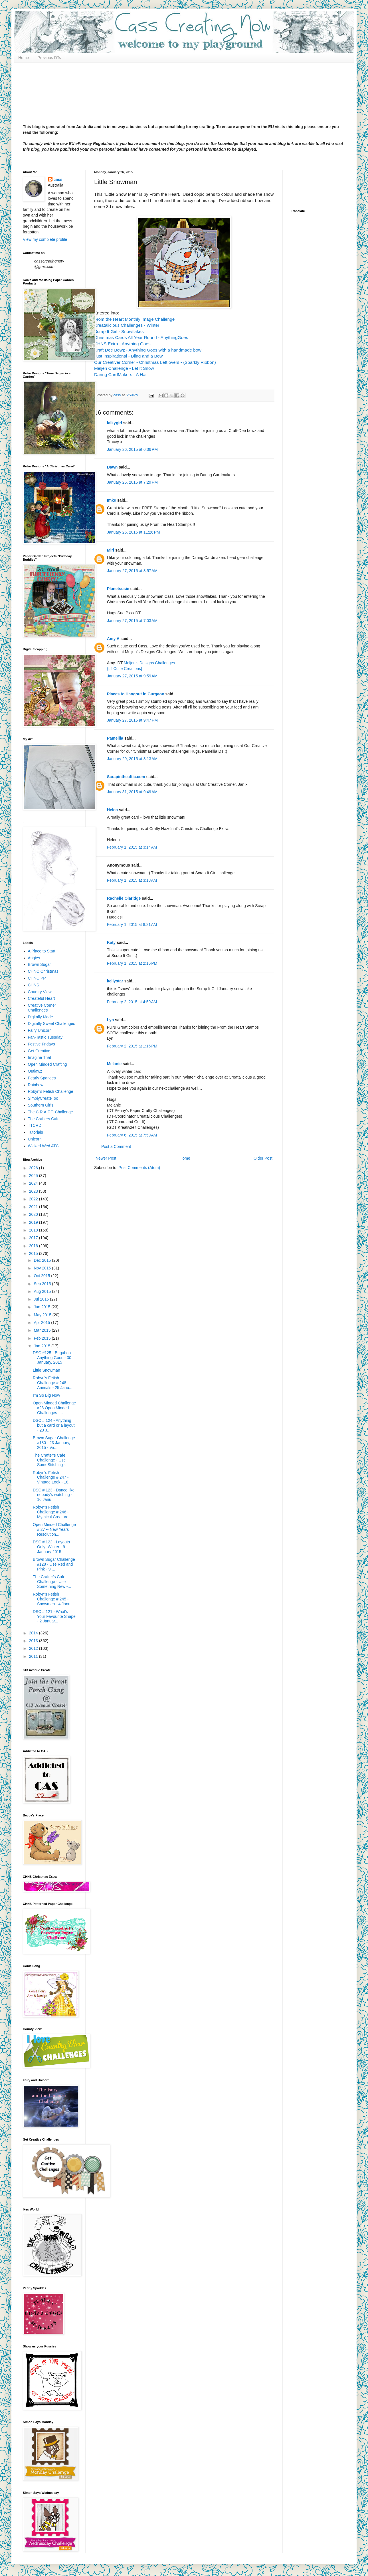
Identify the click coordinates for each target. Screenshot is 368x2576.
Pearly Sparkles (42, 1078)
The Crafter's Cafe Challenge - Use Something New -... (52, 1581)
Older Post (263, 1158)
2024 (34, 1183)
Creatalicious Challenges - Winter (126, 325)
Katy (111, 942)
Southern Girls (40, 1105)
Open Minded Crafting (47, 1064)
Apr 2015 (42, 1322)
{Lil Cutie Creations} (124, 668)
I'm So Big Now (46, 1395)
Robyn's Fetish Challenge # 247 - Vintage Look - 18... (52, 1477)
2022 (34, 1199)
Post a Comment (116, 1146)
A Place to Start (42, 951)
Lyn (111, 1020)
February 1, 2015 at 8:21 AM (132, 924)
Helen (112, 809)
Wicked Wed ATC (43, 1146)
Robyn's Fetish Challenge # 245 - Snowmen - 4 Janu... (53, 1599)
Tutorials (35, 1132)
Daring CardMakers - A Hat (120, 374)
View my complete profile (45, 239)
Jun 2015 (42, 1307)
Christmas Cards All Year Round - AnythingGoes (141, 337)
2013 (34, 1640)
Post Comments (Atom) (139, 1167)
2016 (34, 1245)
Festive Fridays (41, 1044)
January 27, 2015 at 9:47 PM (132, 720)
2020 (34, 1214)
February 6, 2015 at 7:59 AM (132, 1135)
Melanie (114, 1063)
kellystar (115, 981)
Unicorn (35, 1139)
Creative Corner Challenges (42, 1007)
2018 (34, 1230)
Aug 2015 (43, 1291)
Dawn (112, 467)
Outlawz (35, 1071)
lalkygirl (114, 423)
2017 (34, 1237)
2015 (34, 1253)
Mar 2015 (43, 1330)
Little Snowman (46, 1370)
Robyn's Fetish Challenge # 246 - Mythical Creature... (52, 1512)
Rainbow (35, 1085)
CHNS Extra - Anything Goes (122, 343)
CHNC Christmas (43, 971)
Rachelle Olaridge (124, 898)
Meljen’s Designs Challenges (149, 663)
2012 (34, 1648)
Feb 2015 (43, 1338)
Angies (34, 958)
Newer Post (106, 1158)
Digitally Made (40, 1017)
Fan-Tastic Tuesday (45, 1037)
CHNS (33, 985)
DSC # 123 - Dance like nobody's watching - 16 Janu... (53, 1495)
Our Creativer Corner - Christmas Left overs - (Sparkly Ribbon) (155, 362)
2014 (34, 1633)
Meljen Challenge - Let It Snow (124, 368)
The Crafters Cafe (44, 1119)
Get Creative (39, 1051)
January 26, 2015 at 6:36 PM (132, 449)
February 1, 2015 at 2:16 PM (132, 963)
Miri (110, 550)
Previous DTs (49, 57)
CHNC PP (37, 978)
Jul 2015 (42, 1299)
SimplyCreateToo (43, 1098)
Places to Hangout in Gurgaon (135, 694)
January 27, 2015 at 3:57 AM (132, 570)
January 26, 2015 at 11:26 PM (133, 532)
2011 (34, 1656)
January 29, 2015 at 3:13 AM (132, 758)
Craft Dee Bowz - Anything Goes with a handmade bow (147, 350)
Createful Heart (41, 998)
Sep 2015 (43, 1283)
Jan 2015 (42, 1346)
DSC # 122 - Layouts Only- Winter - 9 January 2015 (51, 1547)
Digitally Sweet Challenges (51, 1023)
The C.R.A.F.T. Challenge (50, 1112)
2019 (34, 1222)
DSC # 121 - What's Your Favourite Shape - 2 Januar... (54, 1616)
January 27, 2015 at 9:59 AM (132, 676)
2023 (34, 1191)
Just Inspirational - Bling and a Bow (128, 356)
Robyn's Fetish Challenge (50, 1091)
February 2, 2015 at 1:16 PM (132, 1046)
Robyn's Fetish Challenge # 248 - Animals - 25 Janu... (52, 1383)
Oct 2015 (42, 1275)
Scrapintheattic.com (126, 776)
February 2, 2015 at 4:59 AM (132, 1002)
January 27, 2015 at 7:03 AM (132, 620)
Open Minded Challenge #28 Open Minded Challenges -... (54, 1408)
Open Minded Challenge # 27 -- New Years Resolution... (54, 1529)
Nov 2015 (43, 1268)
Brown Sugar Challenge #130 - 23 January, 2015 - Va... (54, 1443)
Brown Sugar (39, 964)
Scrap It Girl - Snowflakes (119, 331)
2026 (34, 1168)
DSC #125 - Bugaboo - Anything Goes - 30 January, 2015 (53, 1357)
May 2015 (43, 1315)
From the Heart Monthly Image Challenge (134, 319)
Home (23, 57)
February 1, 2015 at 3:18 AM (132, 880)
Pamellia (115, 738)
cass (58, 179)
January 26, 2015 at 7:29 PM (132, 482)
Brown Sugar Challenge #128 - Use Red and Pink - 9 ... (54, 1564)
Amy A (113, 638)
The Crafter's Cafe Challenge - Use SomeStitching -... (51, 1460)
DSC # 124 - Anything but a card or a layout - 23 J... (54, 1425)
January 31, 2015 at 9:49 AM (132, 792)
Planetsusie (118, 588)
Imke (111, 500)
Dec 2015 (43, 1260)
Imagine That (39, 1057)
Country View (40, 992)
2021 (34, 1206)
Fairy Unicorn (40, 1030)
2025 (34, 1175)
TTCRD (34, 1125)
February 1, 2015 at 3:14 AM (132, 847)
